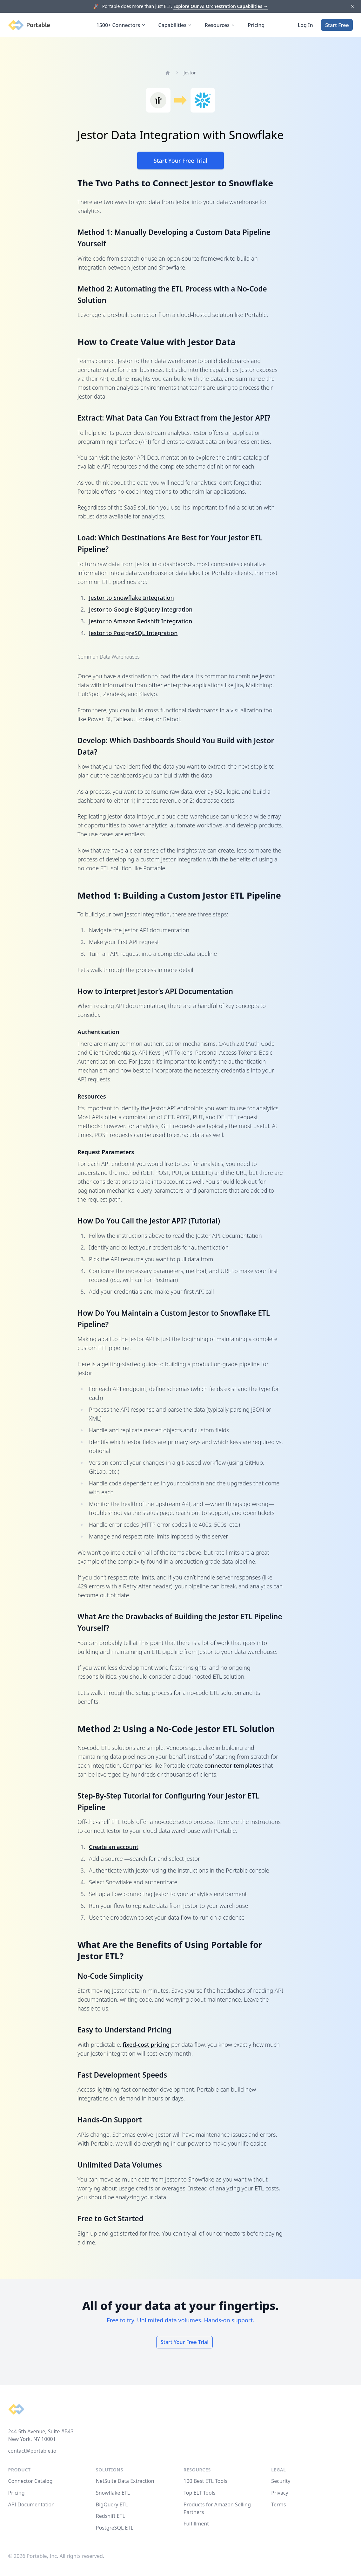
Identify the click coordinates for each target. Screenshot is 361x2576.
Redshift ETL (110, 2515)
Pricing (256, 25)
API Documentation (31, 2504)
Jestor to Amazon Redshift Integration (140, 621)
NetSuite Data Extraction (125, 2480)
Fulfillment (196, 2523)
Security (280, 2480)
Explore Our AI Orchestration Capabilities (220, 6)
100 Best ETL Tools (205, 2480)
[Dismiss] (352, 6)
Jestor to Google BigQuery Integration (140, 609)
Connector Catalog (30, 2480)
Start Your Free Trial (180, 160)
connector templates (232, 1765)
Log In (305, 25)
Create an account (113, 1847)
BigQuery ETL (112, 2504)
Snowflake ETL (113, 2492)
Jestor (190, 73)
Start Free (337, 25)
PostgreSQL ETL (114, 2527)
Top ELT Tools (199, 2492)
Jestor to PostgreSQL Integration (133, 633)
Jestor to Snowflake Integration (131, 597)
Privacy (279, 2492)
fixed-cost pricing (146, 2044)
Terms (278, 2504)
